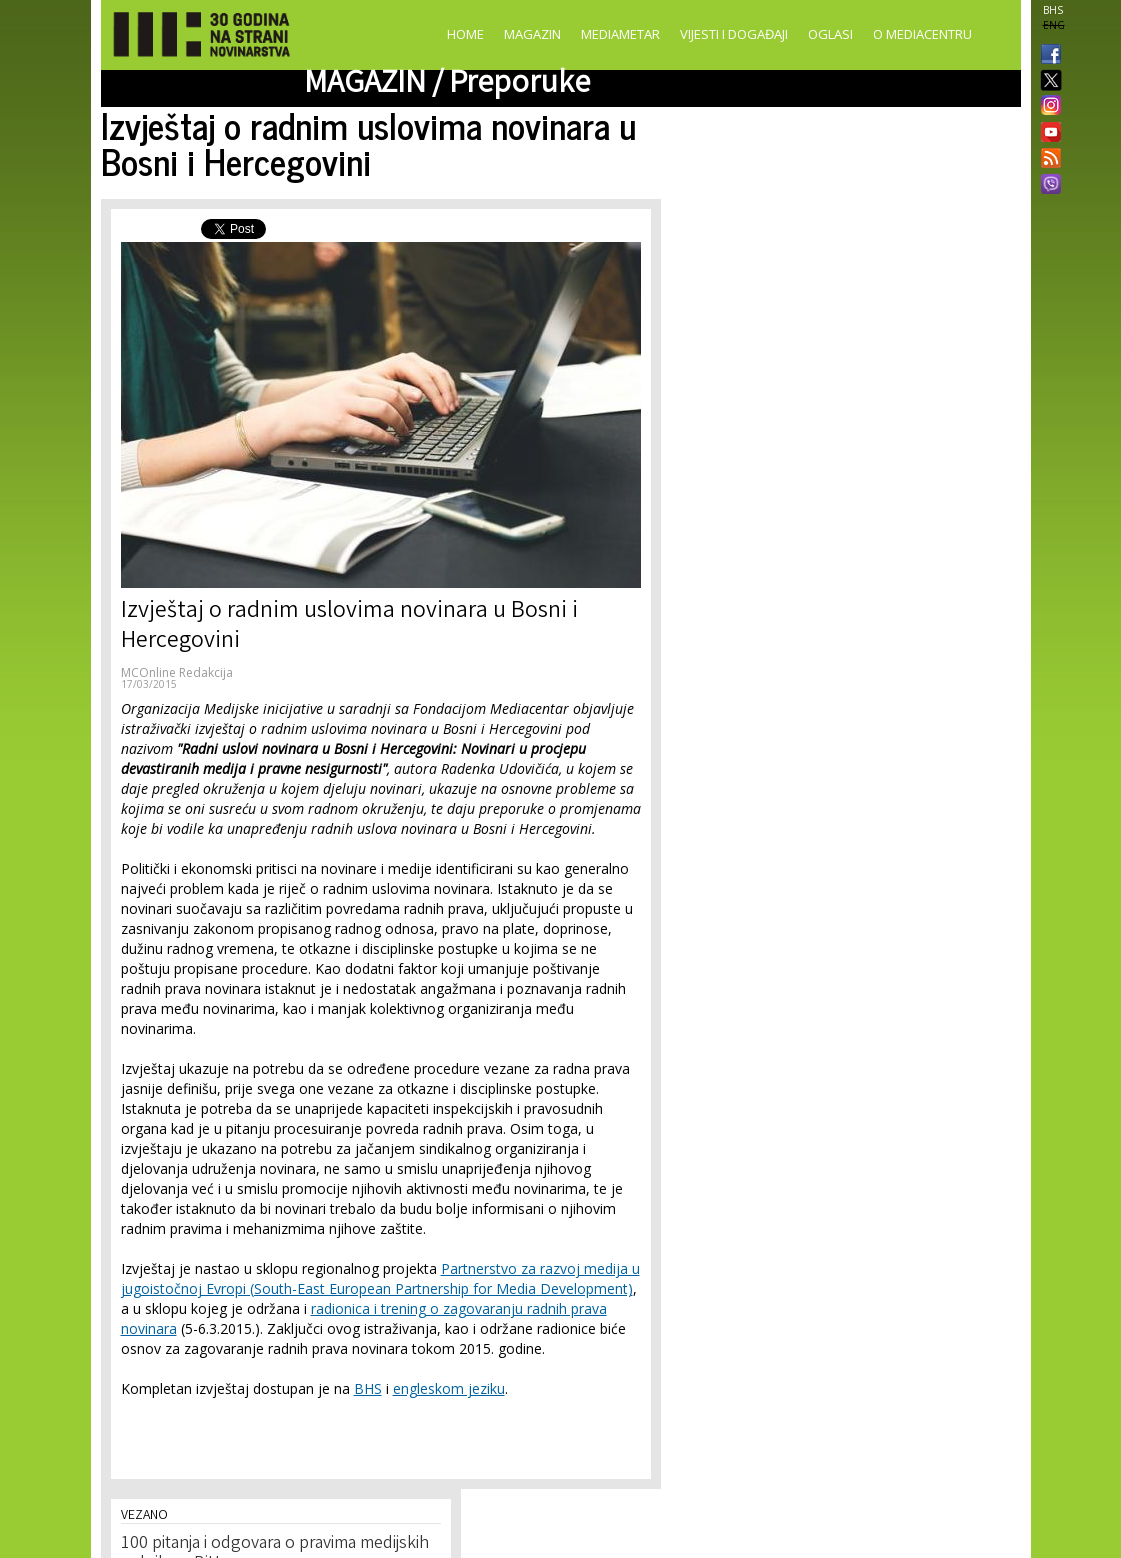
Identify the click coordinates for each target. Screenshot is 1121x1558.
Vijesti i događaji (734, 34)
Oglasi (830, 34)
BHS (1053, 10)
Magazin (532, 34)
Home (465, 34)
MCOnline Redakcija (177, 672)
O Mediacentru (922, 34)
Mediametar (620, 34)
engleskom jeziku (449, 1388)
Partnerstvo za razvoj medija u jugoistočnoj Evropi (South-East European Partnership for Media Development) (380, 1278)
